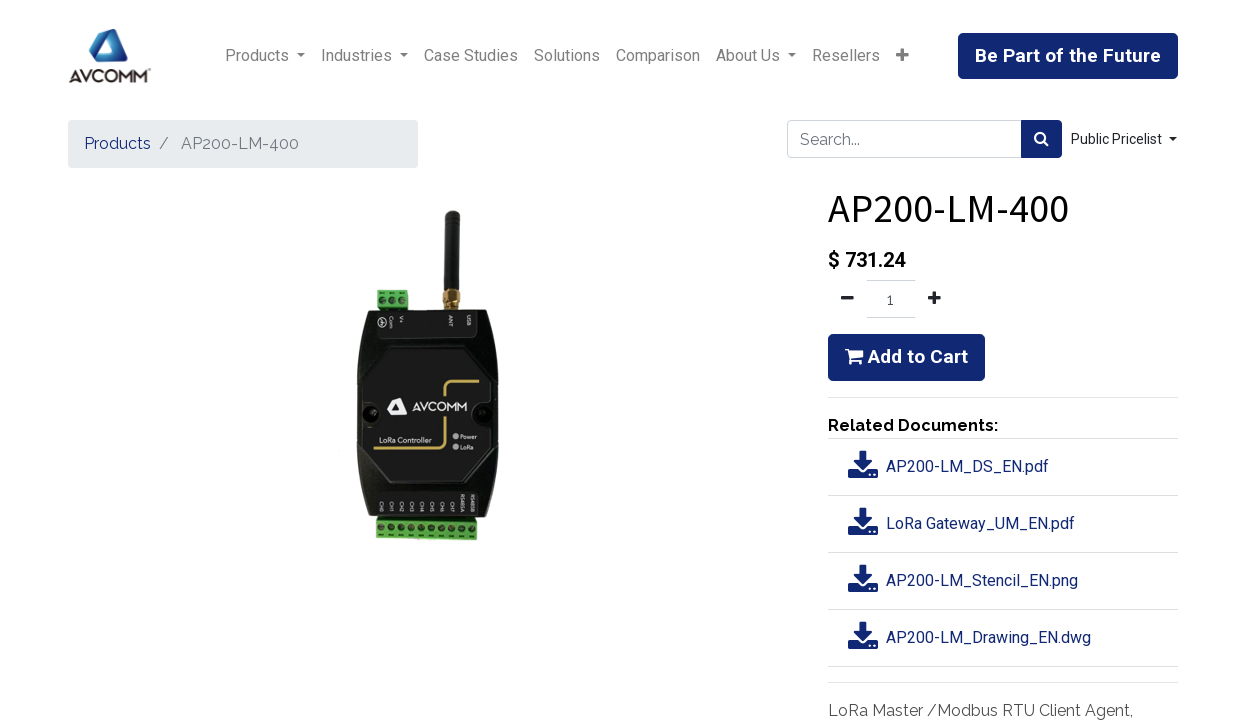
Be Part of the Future (1068, 55)
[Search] (1041, 139)
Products (117, 143)
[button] (902, 56)
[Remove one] (847, 299)
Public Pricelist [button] (1118, 139)
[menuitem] (471, 56)
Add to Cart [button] (906, 356)
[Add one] (934, 299)
